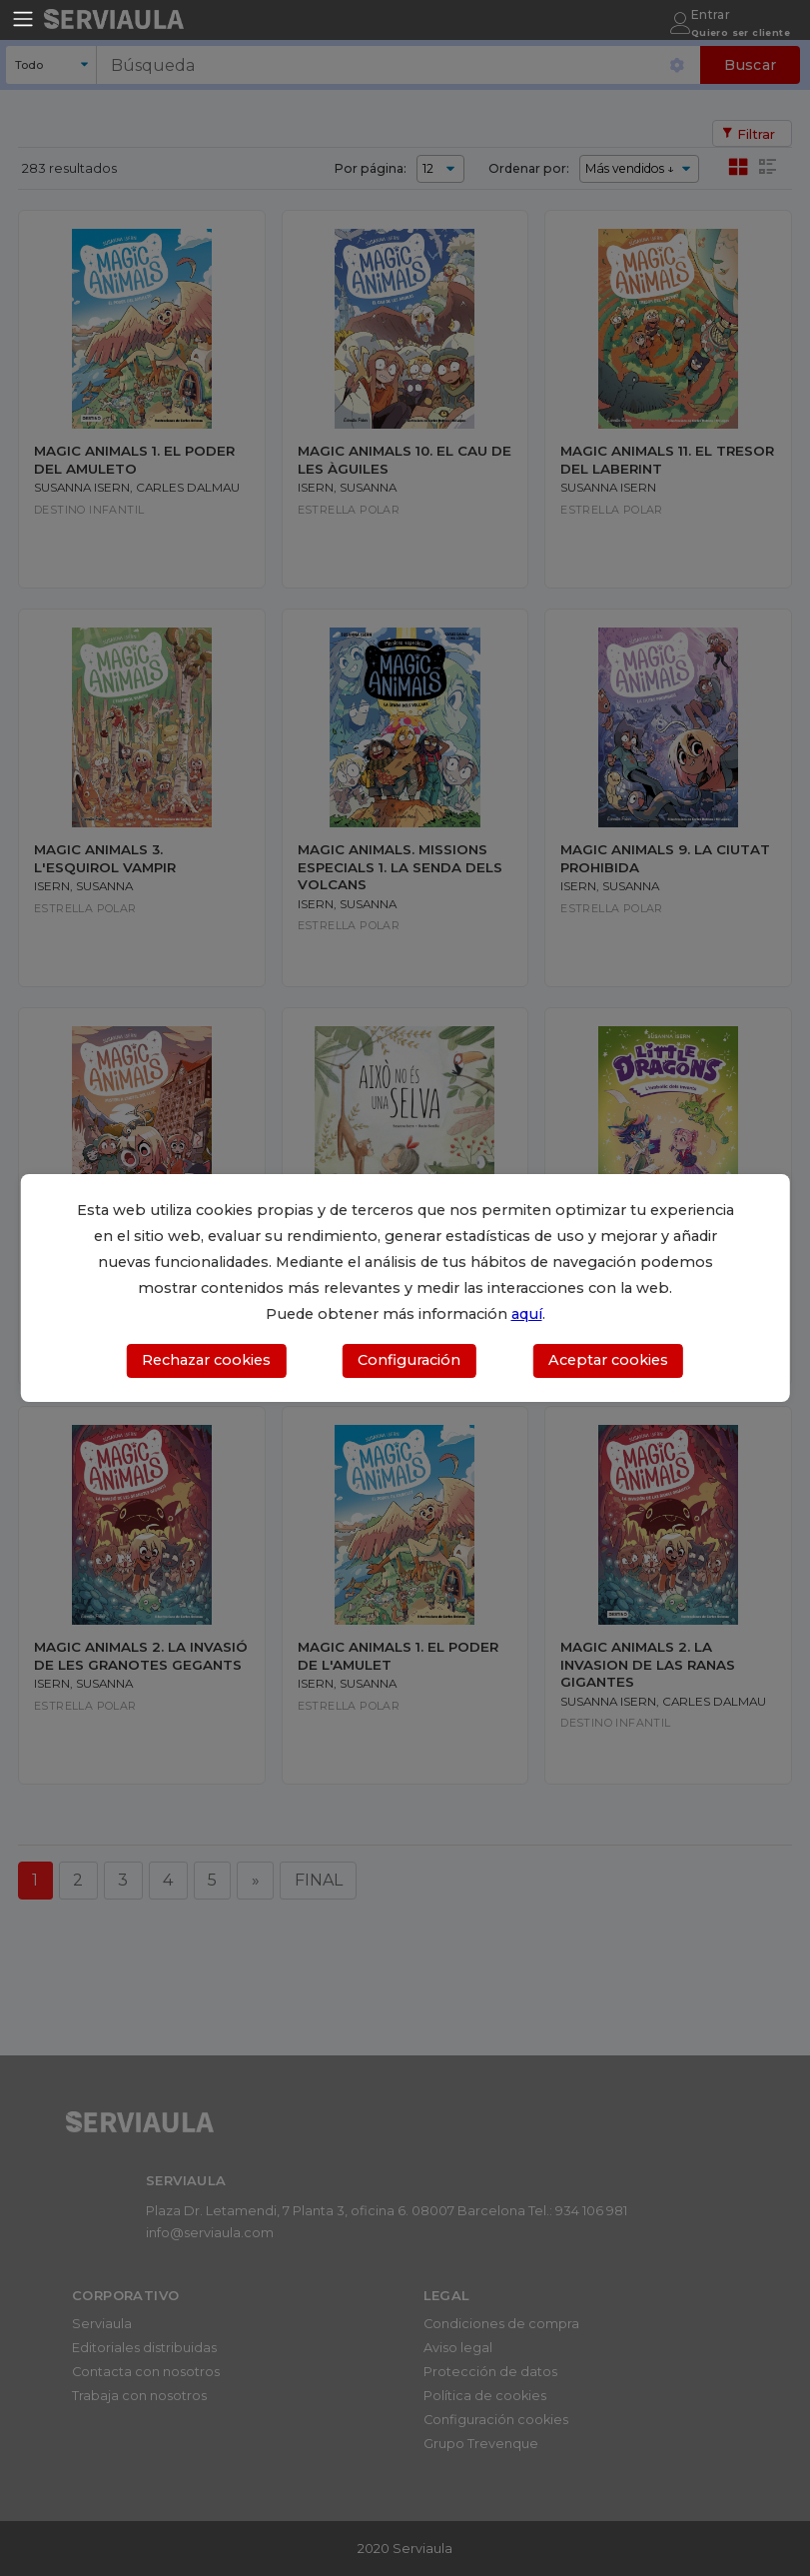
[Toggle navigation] (23, 19)
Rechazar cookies (206, 1360)
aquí (526, 1314)
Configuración (409, 1360)
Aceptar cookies (608, 1360)
